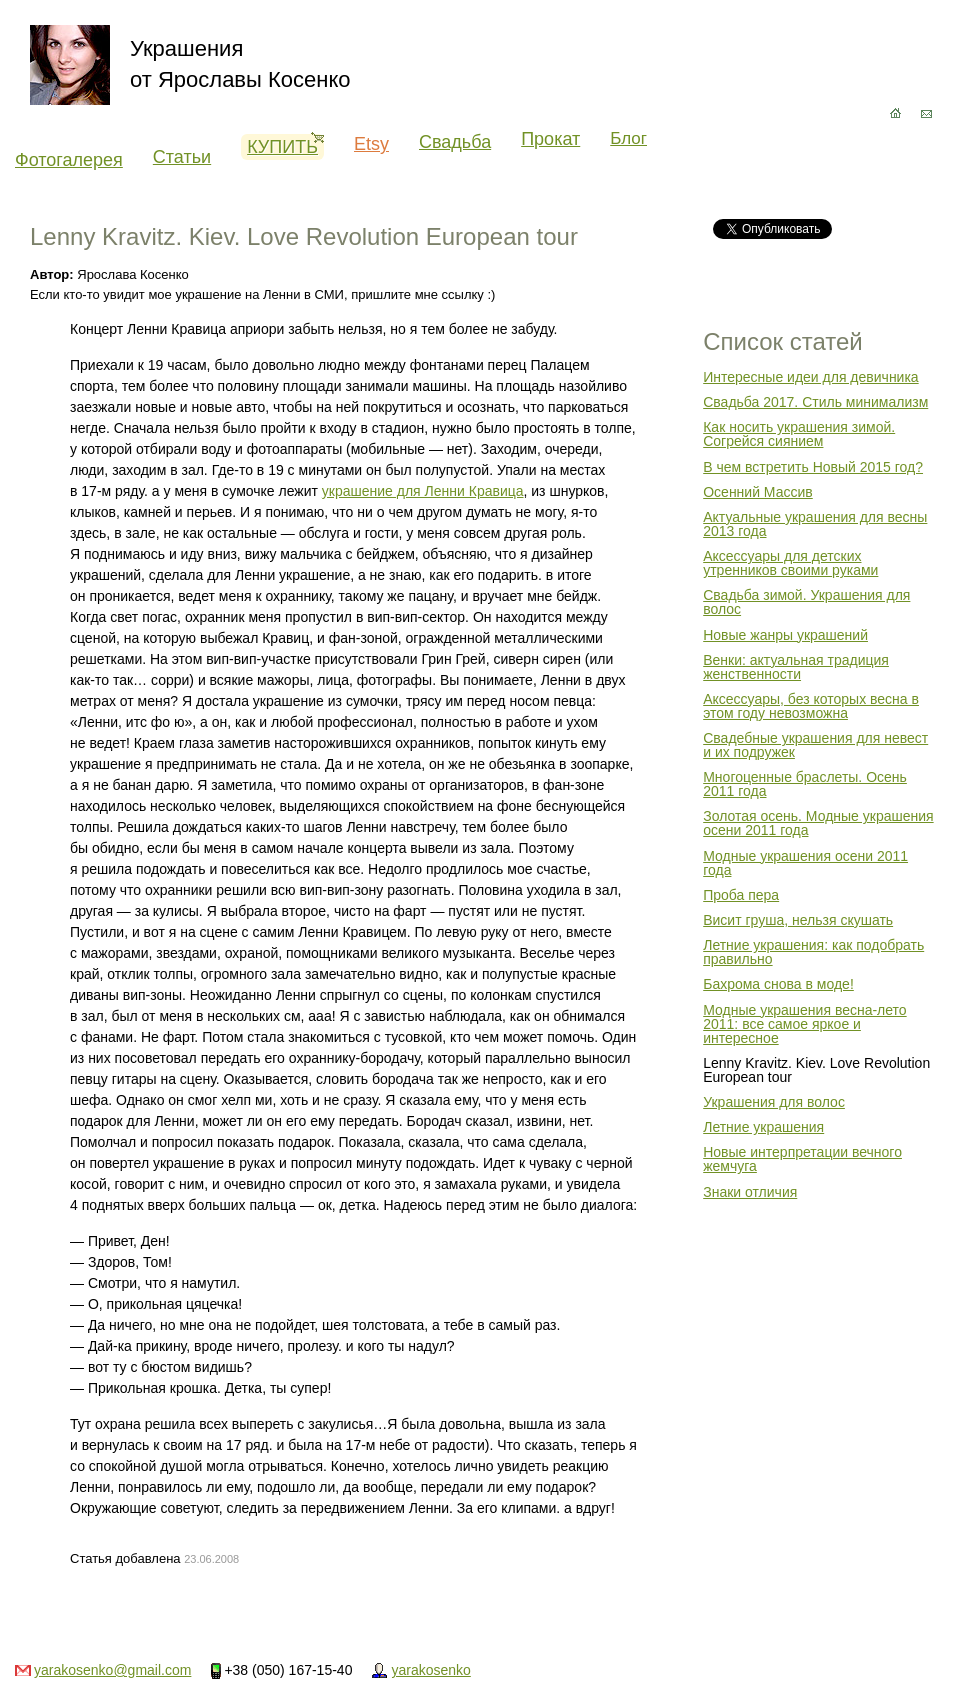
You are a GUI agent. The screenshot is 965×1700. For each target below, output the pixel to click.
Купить (285, 145)
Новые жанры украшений (785, 635)
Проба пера (741, 895)
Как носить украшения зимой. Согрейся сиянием (799, 434)
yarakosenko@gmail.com (112, 1670)
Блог (628, 138)
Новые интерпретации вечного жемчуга (802, 1159)
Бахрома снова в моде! (778, 984)
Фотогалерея (69, 160)
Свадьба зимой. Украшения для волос (806, 602)
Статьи (182, 157)
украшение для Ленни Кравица (423, 491)
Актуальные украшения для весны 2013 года (815, 524)
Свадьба (455, 142)
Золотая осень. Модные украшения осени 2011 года (818, 823)
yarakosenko (430, 1670)
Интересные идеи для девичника (810, 377)
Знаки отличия (750, 1192)
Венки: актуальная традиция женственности (796, 667)
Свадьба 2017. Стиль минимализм (815, 402)
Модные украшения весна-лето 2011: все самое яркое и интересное (804, 1024)
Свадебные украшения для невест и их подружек (815, 745)
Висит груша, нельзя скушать (798, 920)
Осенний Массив (758, 492)
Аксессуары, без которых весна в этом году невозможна (811, 706)
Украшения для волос (774, 1102)
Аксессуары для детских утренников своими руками (790, 563)
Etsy (371, 144)
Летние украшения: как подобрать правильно (813, 952)
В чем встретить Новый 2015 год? (813, 467)
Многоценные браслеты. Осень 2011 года (805, 784)
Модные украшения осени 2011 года (805, 863)
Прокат (550, 139)
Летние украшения (763, 1127)
